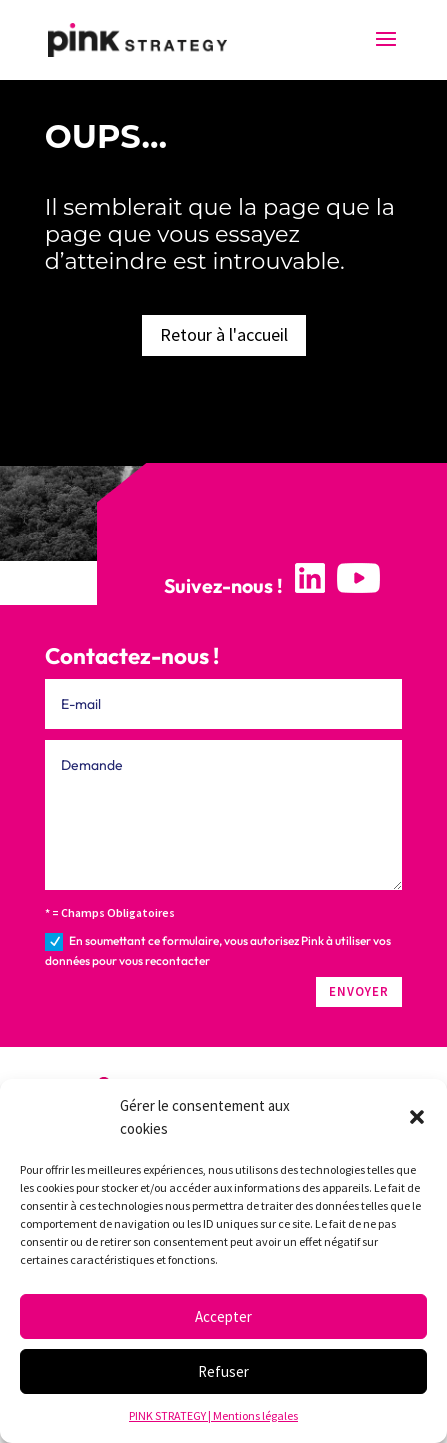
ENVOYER (359, 991)
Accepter (223, 1316)
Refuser (223, 1371)
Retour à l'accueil (224, 334)
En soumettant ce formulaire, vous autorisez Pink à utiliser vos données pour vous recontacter (218, 950)
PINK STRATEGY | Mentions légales (213, 1415)
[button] (417, 1117)
